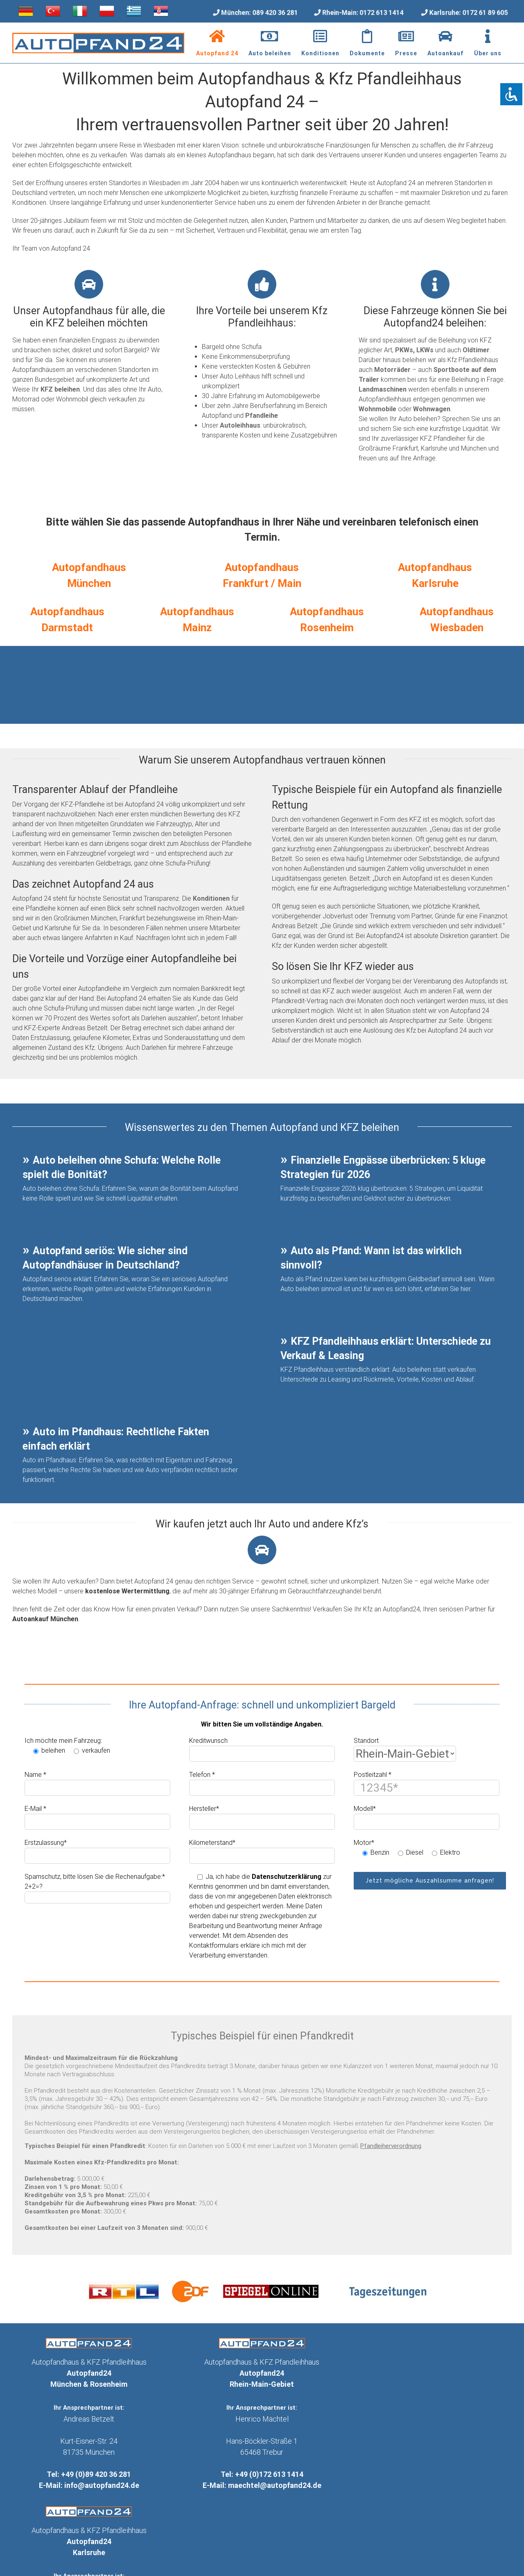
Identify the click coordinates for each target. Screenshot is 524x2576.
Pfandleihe (261, 415)
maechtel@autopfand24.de (274, 2485)
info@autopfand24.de (101, 2485)
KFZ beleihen (60, 389)
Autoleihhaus (240, 425)
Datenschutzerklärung (286, 1876)
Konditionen (211, 898)
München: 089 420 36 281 (259, 12)
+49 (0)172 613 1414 (269, 2474)
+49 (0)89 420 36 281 (96, 2474)
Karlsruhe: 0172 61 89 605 (468, 12)
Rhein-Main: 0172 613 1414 (363, 12)
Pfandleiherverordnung (390, 2146)
